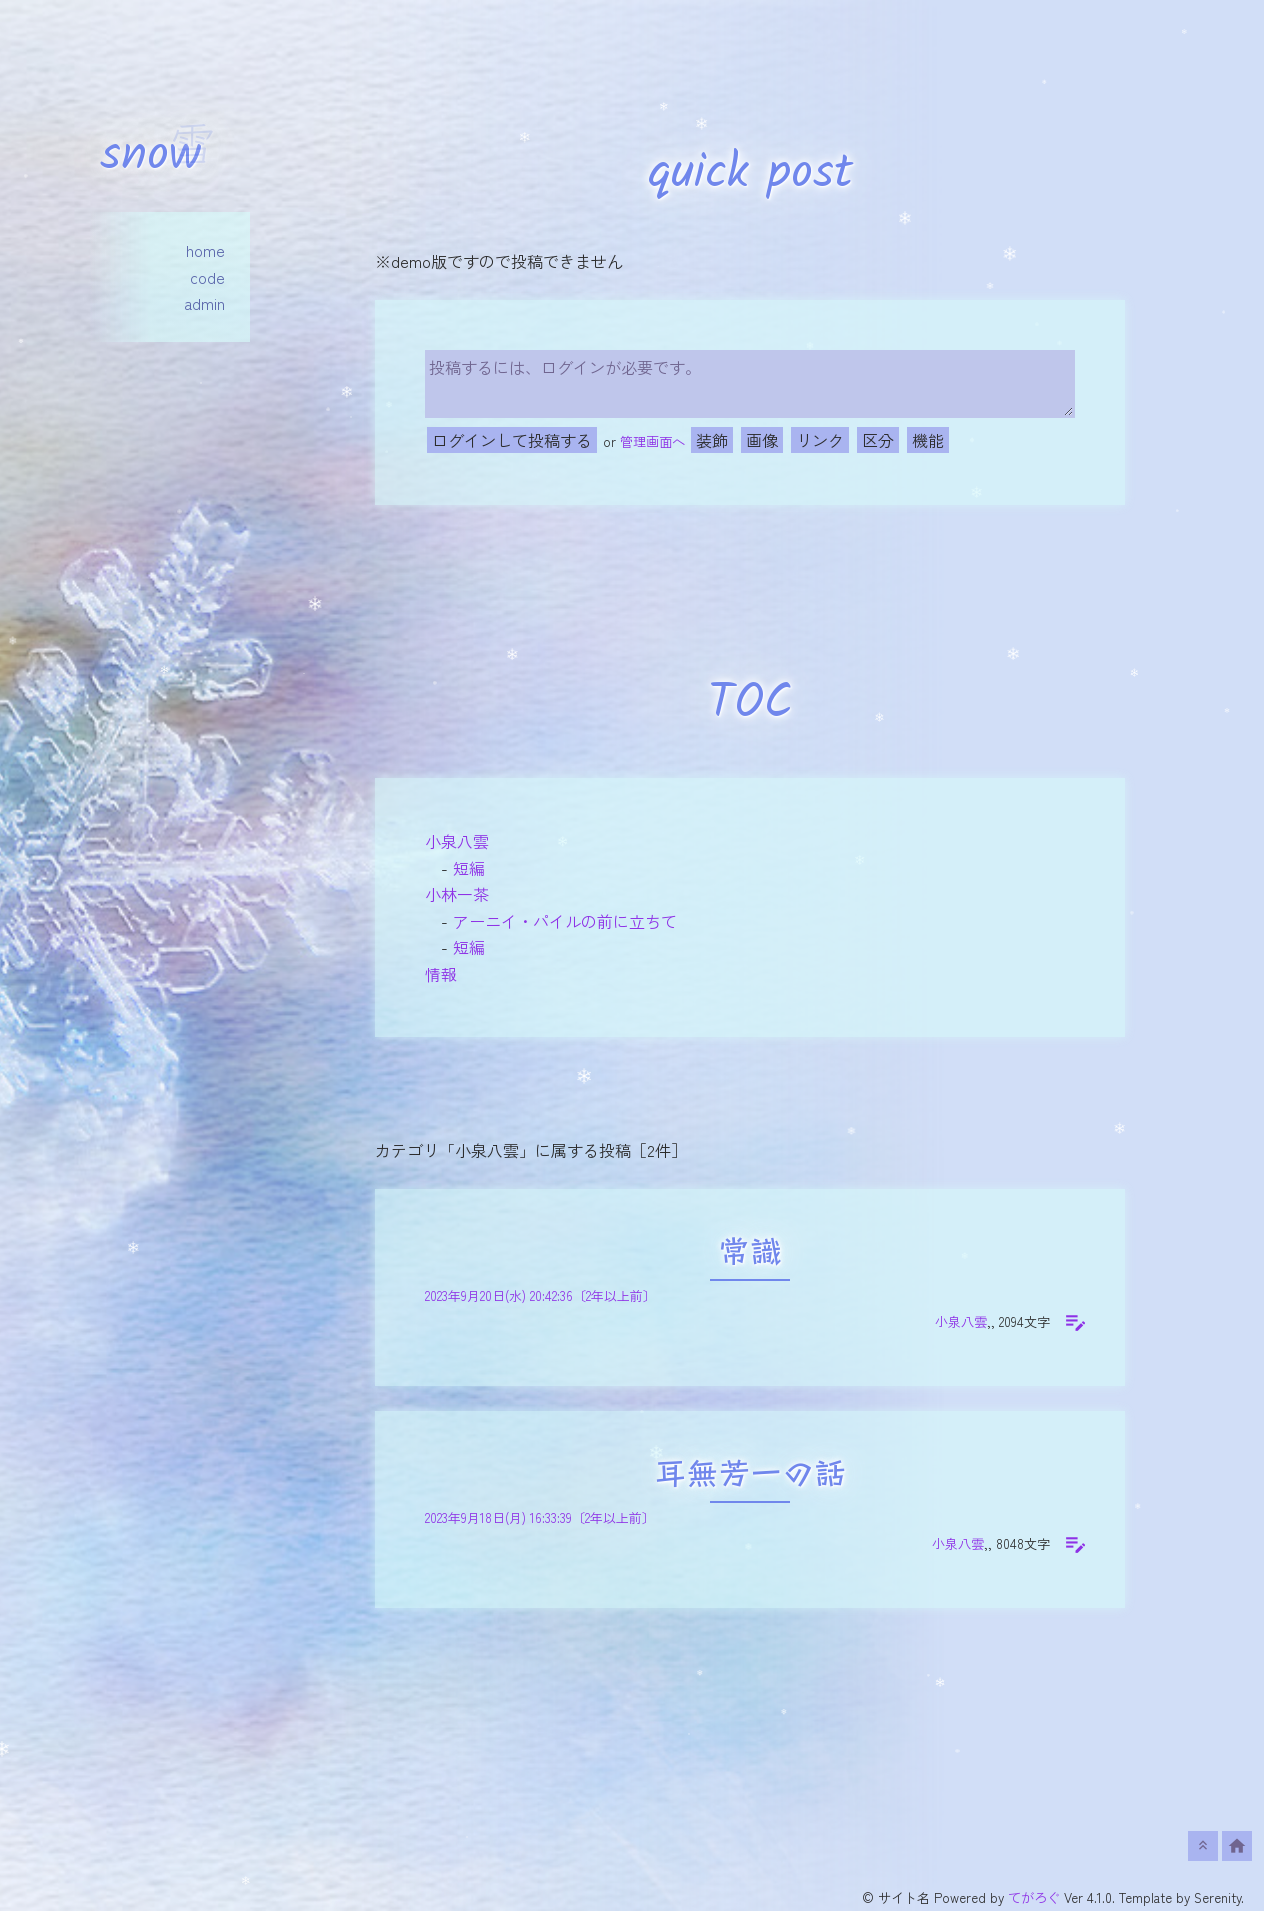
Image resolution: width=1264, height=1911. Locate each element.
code (207, 277)
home (205, 250)
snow (150, 156)
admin (204, 303)
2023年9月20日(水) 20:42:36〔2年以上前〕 (540, 1295)
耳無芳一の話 (750, 1476)
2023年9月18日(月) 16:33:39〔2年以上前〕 (540, 1517)
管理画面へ (652, 441)
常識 (750, 1254)
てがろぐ (1034, 1897)
